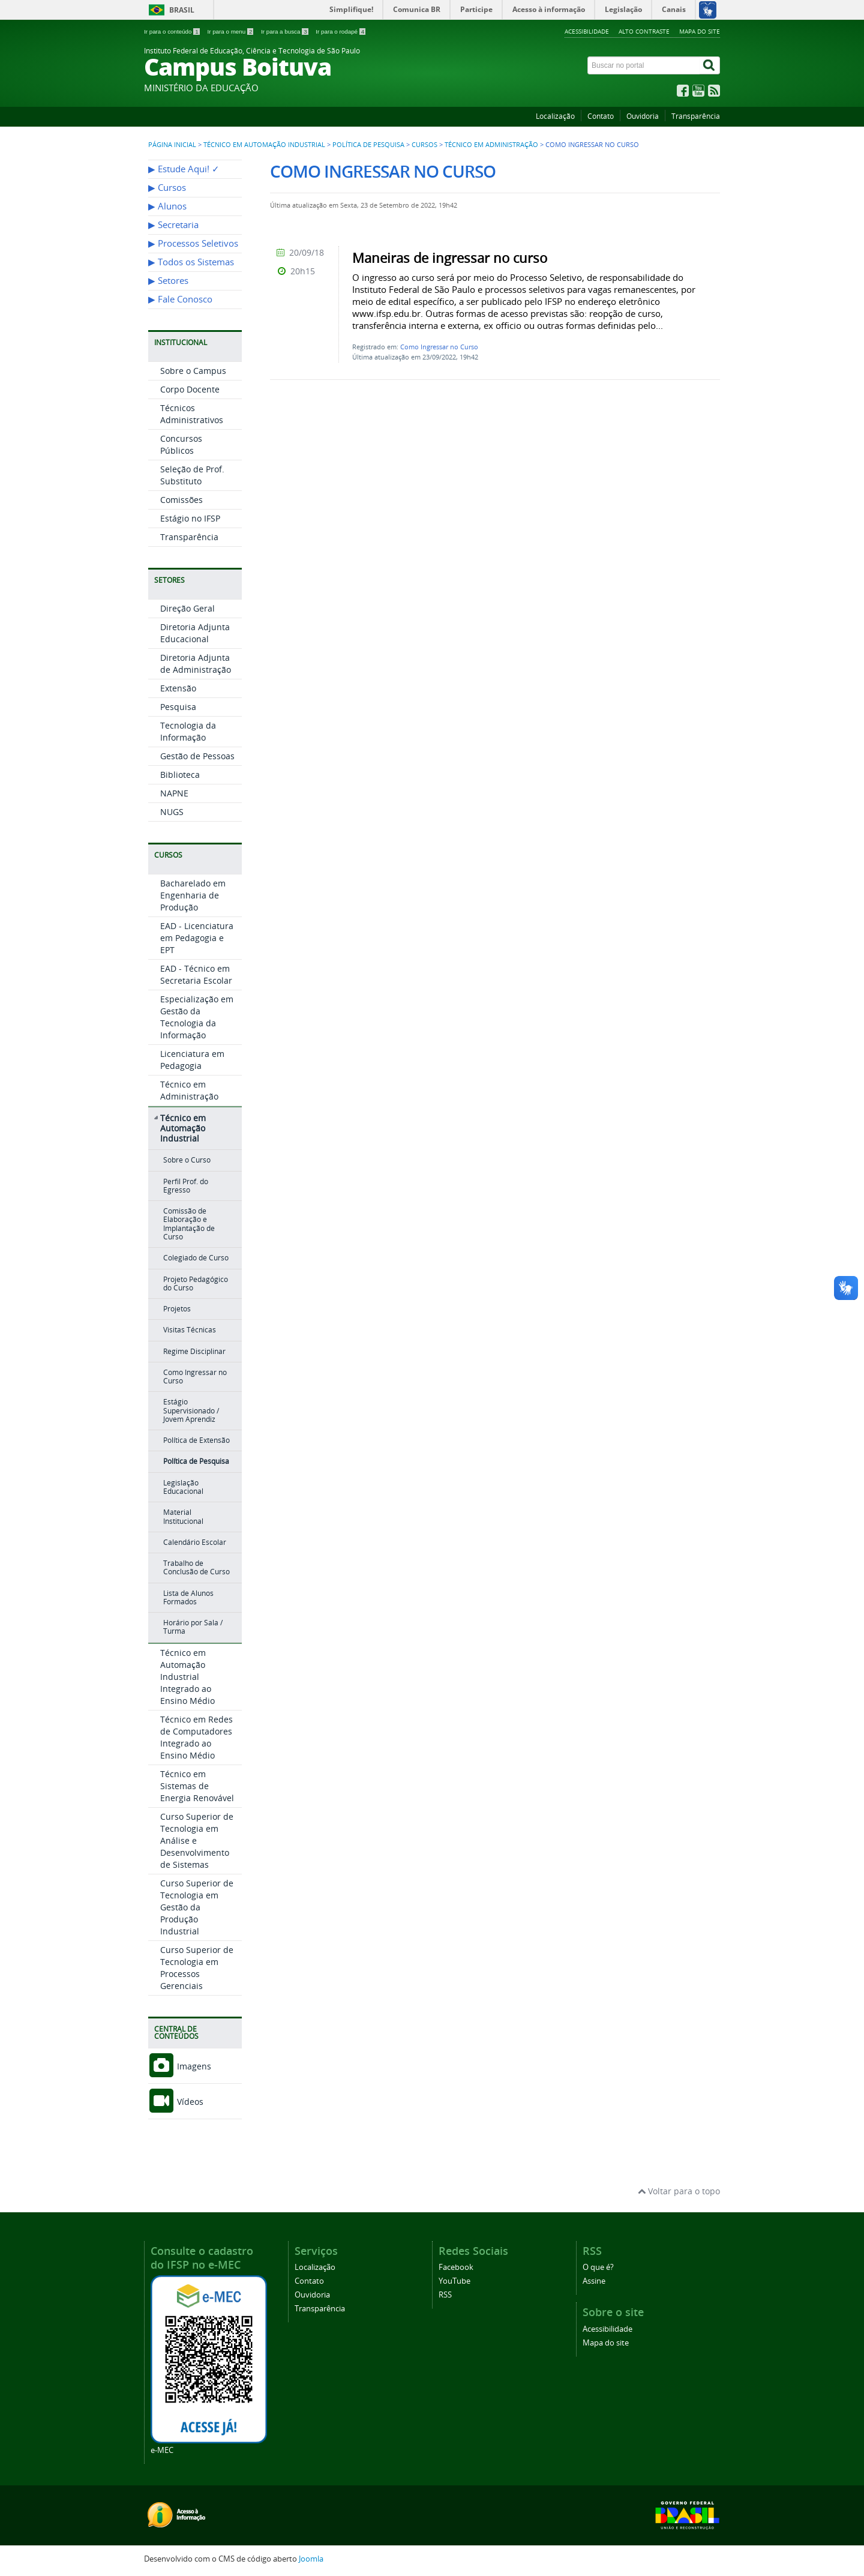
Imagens (179, 2066)
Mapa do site (699, 31)
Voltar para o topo (679, 2191)
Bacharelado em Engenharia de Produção (193, 895)
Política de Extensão (196, 1440)
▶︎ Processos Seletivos (193, 243)
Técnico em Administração (491, 144)
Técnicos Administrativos (191, 414)
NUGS (172, 811)
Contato (600, 116)
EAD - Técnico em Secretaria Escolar (196, 974)
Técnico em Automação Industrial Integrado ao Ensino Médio (187, 1676)
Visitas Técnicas (189, 1329)
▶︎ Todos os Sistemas (191, 262)
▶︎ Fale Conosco (180, 299)
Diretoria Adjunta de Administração (195, 663)
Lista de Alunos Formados (188, 1597)
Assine (594, 2281)
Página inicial (172, 144)
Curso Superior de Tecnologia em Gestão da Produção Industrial (196, 1907)
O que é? (598, 2267)
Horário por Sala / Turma (193, 1627)
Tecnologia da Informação (188, 731)
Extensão (178, 688)
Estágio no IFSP (190, 518)
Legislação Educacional (183, 1487)
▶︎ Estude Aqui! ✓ (184, 169)
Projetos (177, 1308)
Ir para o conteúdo (172, 31)
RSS (445, 2295)
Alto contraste (644, 31)
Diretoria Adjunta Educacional (195, 633)
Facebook (456, 2267)
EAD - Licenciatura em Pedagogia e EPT (196, 937)
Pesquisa (178, 706)
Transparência (695, 116)
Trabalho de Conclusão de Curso (196, 1567)
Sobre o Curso (187, 1159)
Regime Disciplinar (194, 1351)
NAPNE (174, 793)
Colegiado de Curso (196, 1257)
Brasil (181, 10)
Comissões (181, 499)
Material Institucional (183, 1516)
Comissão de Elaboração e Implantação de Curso (189, 1223)
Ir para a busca (285, 31)
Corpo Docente (190, 389)
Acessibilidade (587, 31)
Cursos (424, 144)
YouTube (454, 2281)
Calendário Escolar (194, 1542)
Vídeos (175, 2101)
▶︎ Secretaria (173, 224)
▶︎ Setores (168, 280)
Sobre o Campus (193, 370)
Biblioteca (180, 774)
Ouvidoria (642, 116)
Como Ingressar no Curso (195, 1376)
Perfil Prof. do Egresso (185, 1185)
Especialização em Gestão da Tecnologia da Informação (196, 1017)
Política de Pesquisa (368, 144)
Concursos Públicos (181, 444)
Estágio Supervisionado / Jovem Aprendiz (191, 1410)
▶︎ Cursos (167, 187)
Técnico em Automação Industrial (264, 144)
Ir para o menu (231, 31)
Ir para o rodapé (340, 31)
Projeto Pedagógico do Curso (195, 1283)
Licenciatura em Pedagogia (192, 1059)
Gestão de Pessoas (197, 756)
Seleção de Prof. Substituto (192, 475)
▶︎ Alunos (167, 206)
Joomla (311, 2559)
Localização (555, 116)
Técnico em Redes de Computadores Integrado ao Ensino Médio (196, 1737)
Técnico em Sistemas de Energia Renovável (197, 1786)
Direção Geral (187, 608)
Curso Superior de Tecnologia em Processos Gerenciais (196, 1967)
